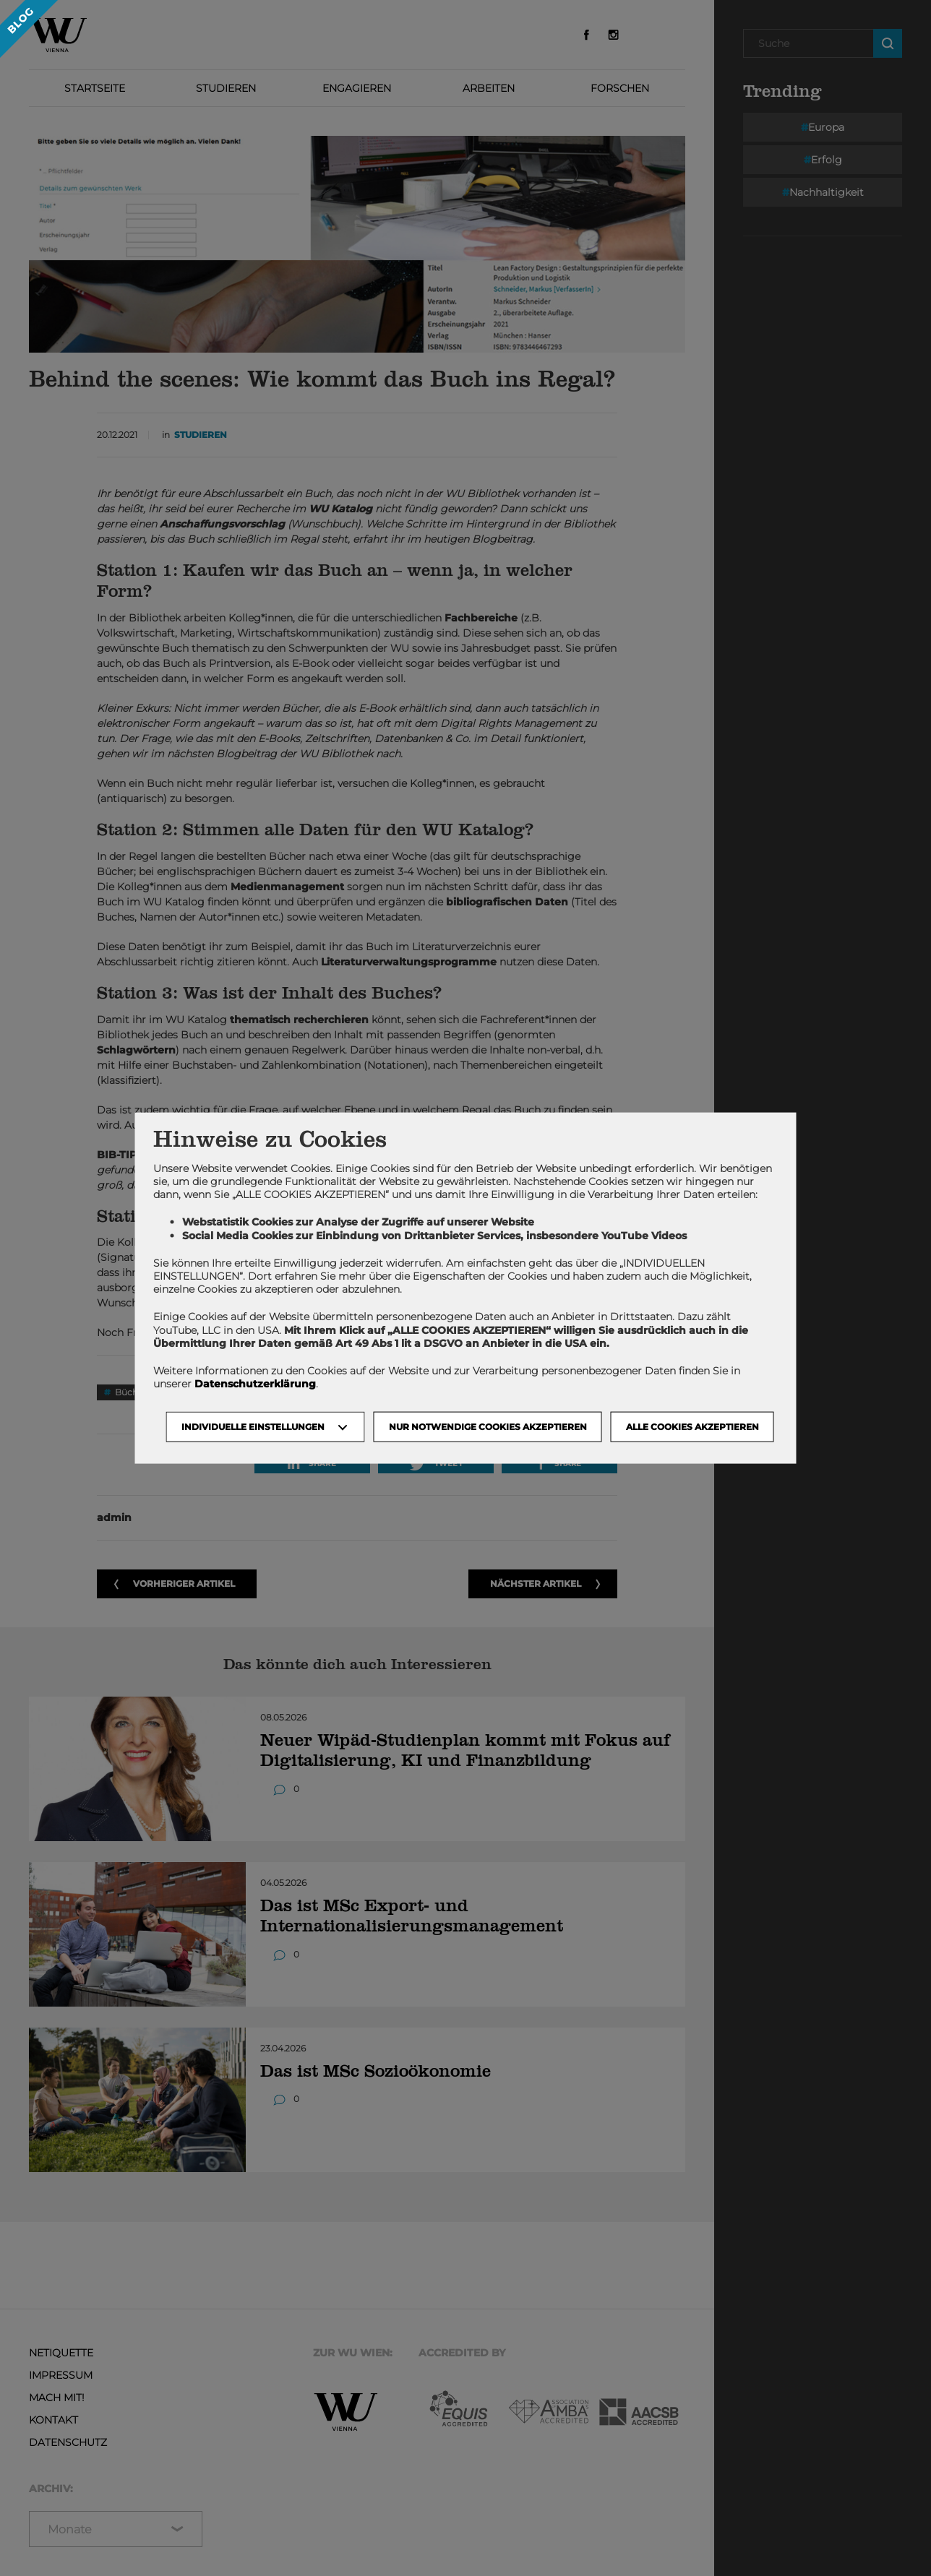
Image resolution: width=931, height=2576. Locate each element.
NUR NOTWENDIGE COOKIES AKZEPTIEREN (488, 1426)
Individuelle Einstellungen (253, 1426)
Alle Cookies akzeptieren (692, 1426)
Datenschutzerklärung (255, 1383)
